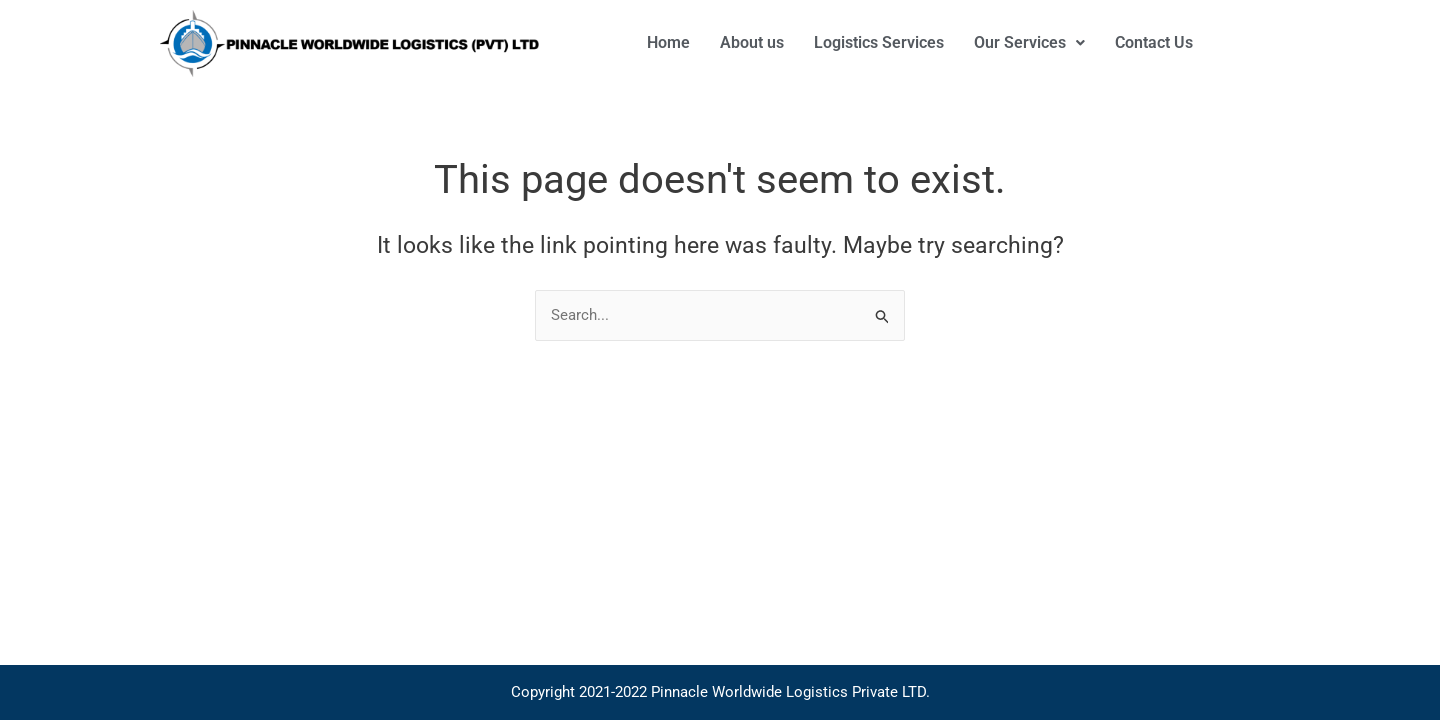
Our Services (1029, 42)
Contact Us (1154, 42)
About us (752, 42)
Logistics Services (879, 42)
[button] (1029, 43)
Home (668, 42)
